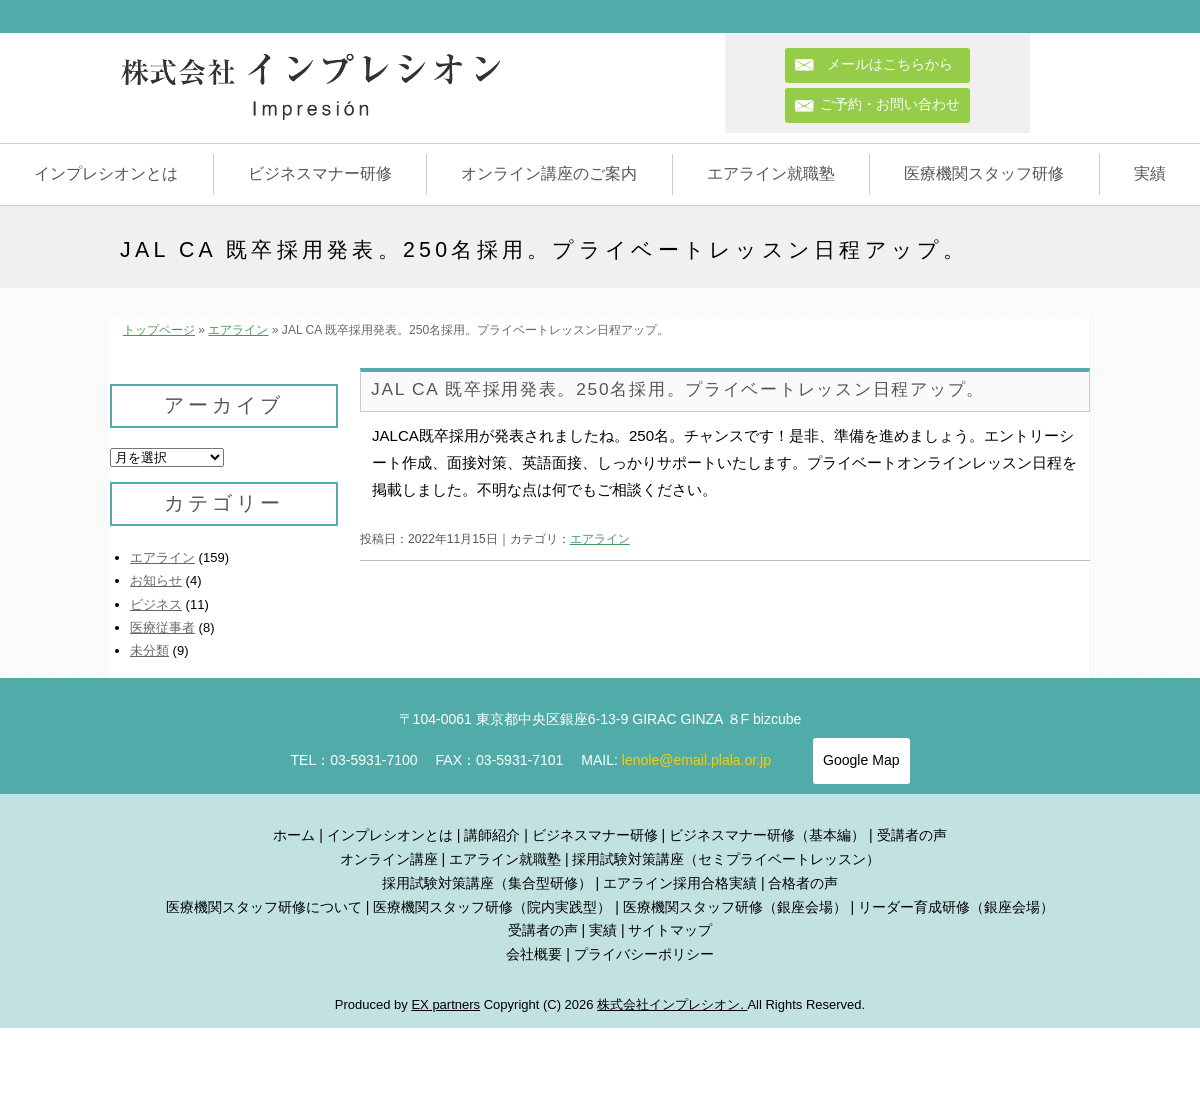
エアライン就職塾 (771, 173)
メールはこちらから (897, 64)
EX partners (445, 1004)
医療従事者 (162, 627)
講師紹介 (492, 835)
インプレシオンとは (106, 173)
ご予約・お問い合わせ (890, 104)
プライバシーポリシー (644, 954)
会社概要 (534, 954)
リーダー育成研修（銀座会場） (956, 907)
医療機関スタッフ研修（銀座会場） (735, 907)
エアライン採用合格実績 (680, 883)
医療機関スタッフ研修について (264, 907)
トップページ (159, 330)
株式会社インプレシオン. (672, 1004)
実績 (1150, 173)
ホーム (294, 835)
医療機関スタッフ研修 (984, 173)
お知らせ (156, 580)
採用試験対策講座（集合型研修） (487, 883)
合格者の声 (803, 883)
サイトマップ (670, 930)
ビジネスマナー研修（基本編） (767, 835)
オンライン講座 (389, 859)
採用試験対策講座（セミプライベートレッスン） (726, 859)
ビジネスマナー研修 (320, 173)
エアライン (238, 330)
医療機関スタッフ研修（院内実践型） (492, 907)
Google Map (861, 760)
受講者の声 (912, 835)
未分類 (149, 650)
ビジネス (156, 604)
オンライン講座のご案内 (549, 173)
